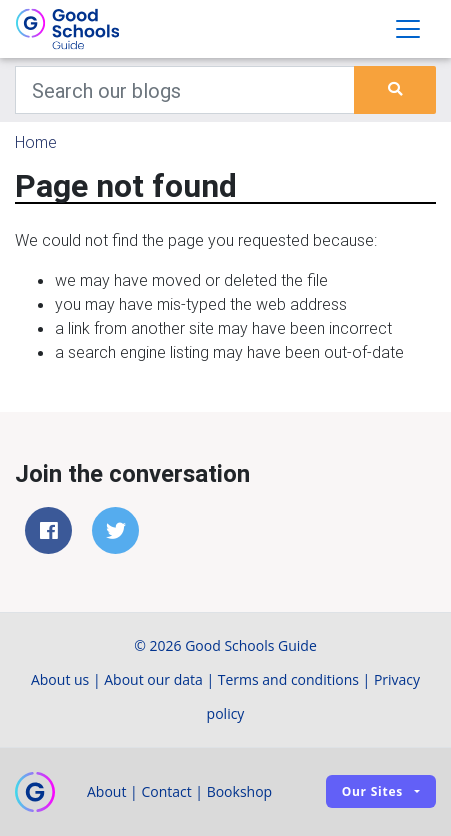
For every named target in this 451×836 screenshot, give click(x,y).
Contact (166, 791)
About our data (153, 679)
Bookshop (240, 791)
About (106, 791)
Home (36, 142)
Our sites (372, 791)
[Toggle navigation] (408, 29)
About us (60, 679)
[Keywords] (185, 90)
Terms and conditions (288, 679)
